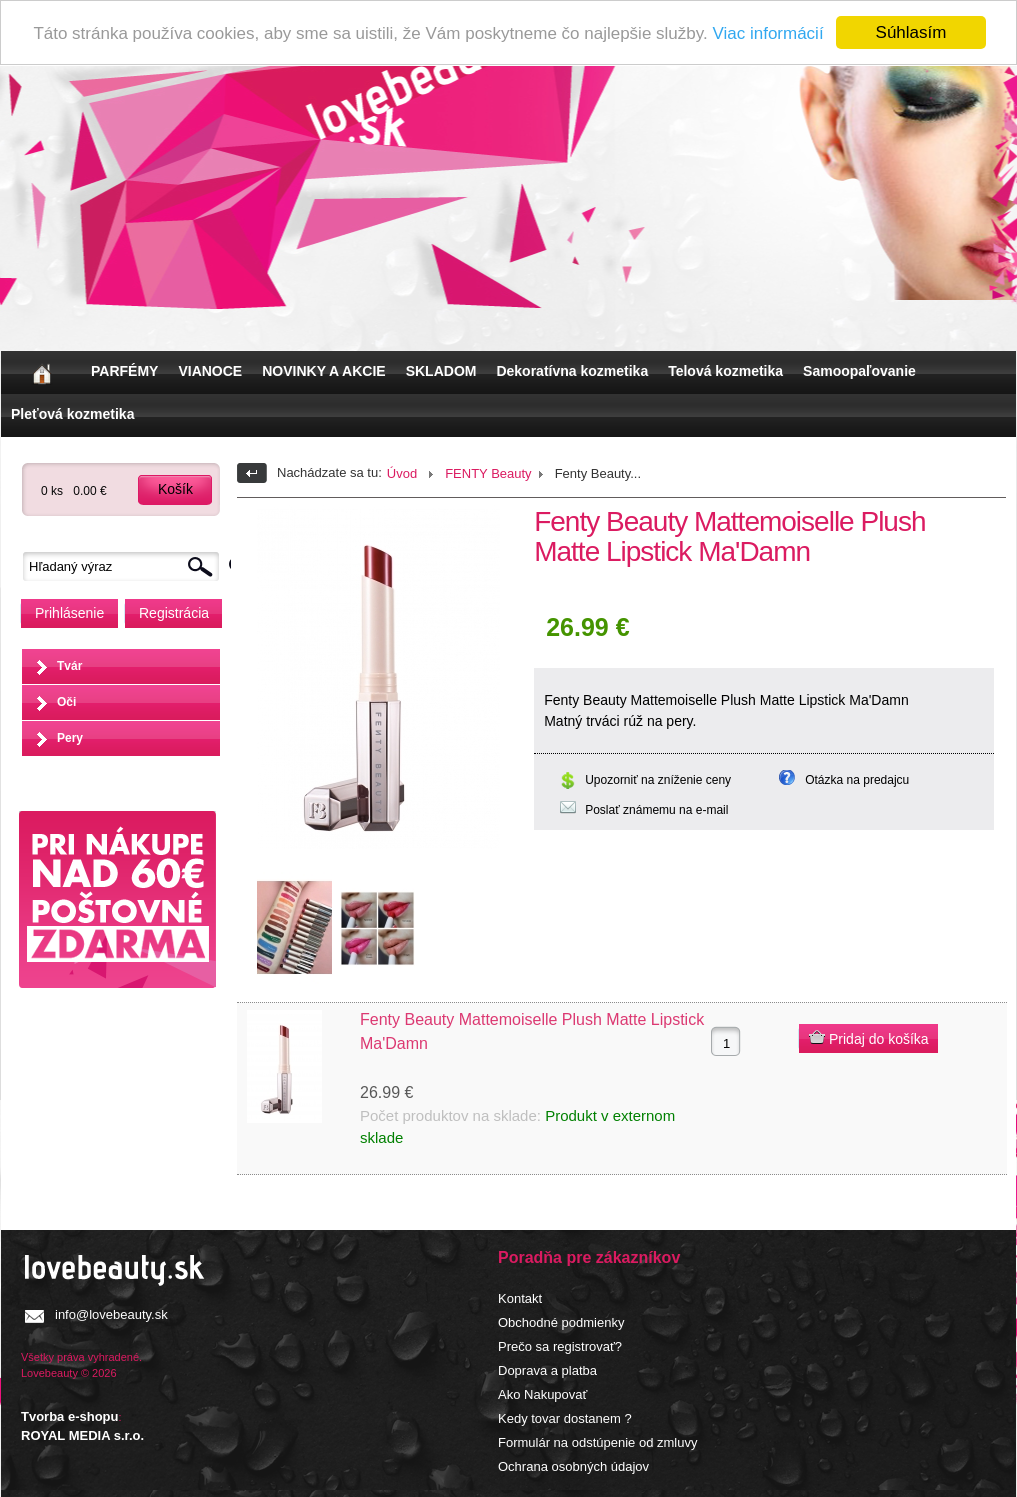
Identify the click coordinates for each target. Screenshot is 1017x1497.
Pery (70, 738)
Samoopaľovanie (859, 371)
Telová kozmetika (725, 371)
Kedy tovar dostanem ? (565, 1418)
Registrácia (174, 613)
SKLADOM (441, 371)
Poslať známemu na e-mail (656, 810)
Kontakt (520, 1298)
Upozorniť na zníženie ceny (658, 780)
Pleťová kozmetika (72, 414)
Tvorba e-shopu (70, 1416)
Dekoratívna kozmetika (572, 371)
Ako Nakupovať (542, 1394)
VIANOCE (210, 371)
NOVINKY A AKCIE (323, 371)
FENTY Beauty (488, 473)
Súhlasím (911, 32)
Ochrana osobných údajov (573, 1466)
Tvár (69, 666)
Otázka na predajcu (857, 780)
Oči (66, 702)
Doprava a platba (547, 1370)
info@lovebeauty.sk (111, 1314)
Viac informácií (767, 33)
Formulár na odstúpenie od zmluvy (597, 1442)
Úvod (402, 473)
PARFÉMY (124, 371)
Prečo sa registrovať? (560, 1346)
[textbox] (126, 566)
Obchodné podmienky (561, 1322)
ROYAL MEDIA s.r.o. (82, 1435)
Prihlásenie (69, 613)
